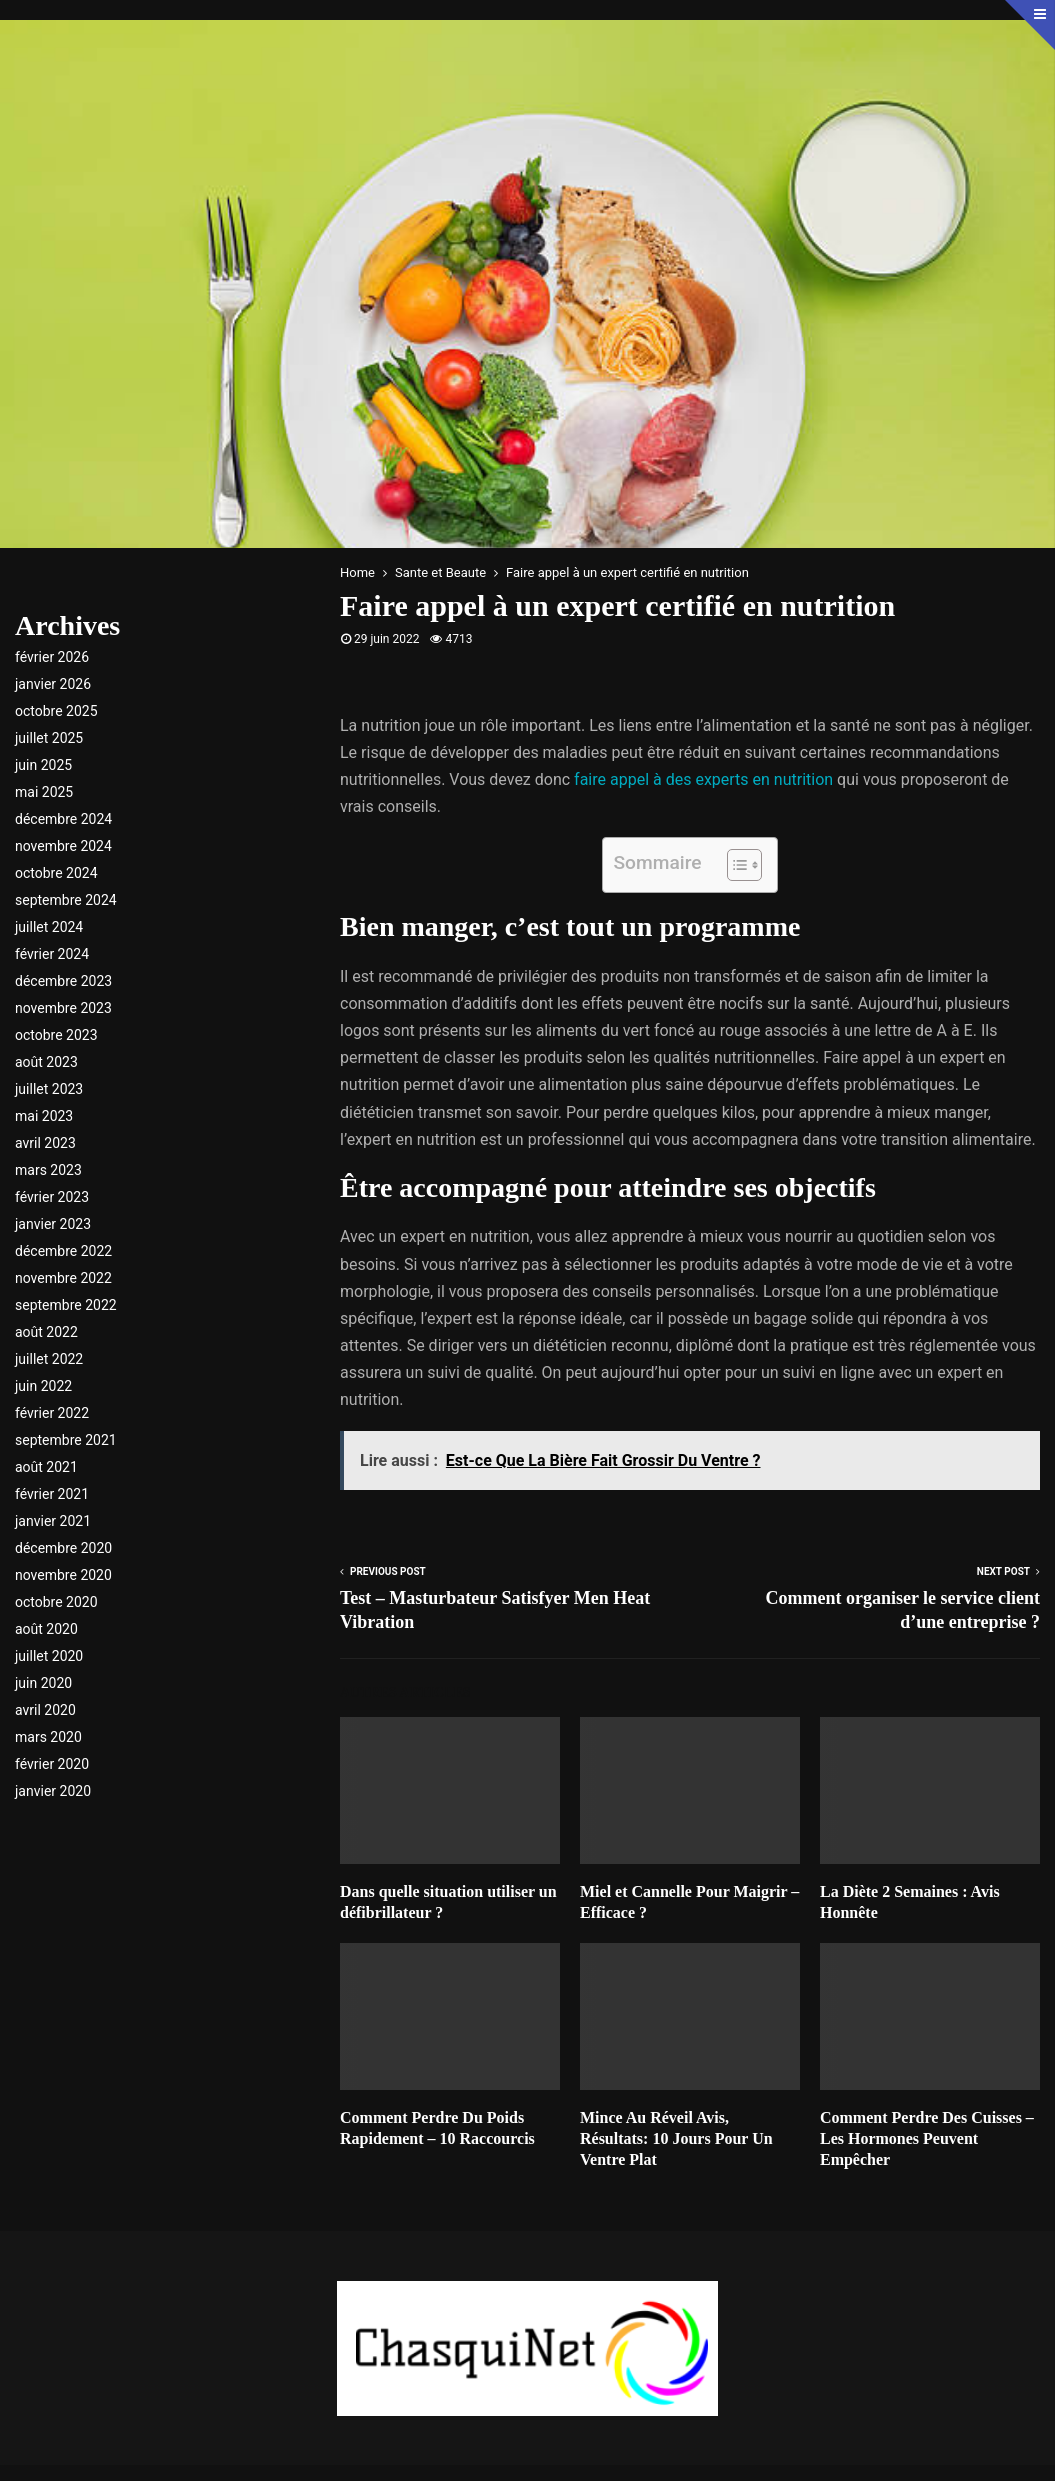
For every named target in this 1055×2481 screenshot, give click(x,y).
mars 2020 (48, 1737)
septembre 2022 (66, 1305)
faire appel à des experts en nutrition (703, 779)
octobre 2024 (56, 873)
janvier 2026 (53, 684)
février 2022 (52, 1413)
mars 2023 (48, 1170)
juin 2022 (43, 1386)
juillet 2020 (49, 1656)
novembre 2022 (63, 1278)
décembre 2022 (63, 1251)
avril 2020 (45, 1710)
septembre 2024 (66, 900)
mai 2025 (44, 792)
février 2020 (52, 1764)
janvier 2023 (53, 1224)
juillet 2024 (49, 927)
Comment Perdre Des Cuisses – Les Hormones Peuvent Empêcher (927, 2138)
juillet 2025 (49, 738)
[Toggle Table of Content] (734, 865)
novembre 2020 (63, 1575)
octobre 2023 (56, 1035)
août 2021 (46, 1467)
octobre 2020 (56, 1602)
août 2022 (46, 1332)
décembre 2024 (63, 819)
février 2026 (52, 657)
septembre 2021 (66, 1440)
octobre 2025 (56, 711)
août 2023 (46, 1062)
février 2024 (52, 954)
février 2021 (52, 1494)
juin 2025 (43, 765)
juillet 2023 (49, 1089)
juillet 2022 (49, 1359)
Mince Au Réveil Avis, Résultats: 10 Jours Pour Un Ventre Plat (676, 2138)
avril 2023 (45, 1143)
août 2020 (46, 1629)
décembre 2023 (63, 981)
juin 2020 (43, 1683)
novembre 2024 (63, 846)
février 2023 (52, 1197)
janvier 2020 (53, 1791)
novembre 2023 (63, 1008)
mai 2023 (44, 1116)
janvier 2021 (53, 1521)
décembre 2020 (63, 1548)
